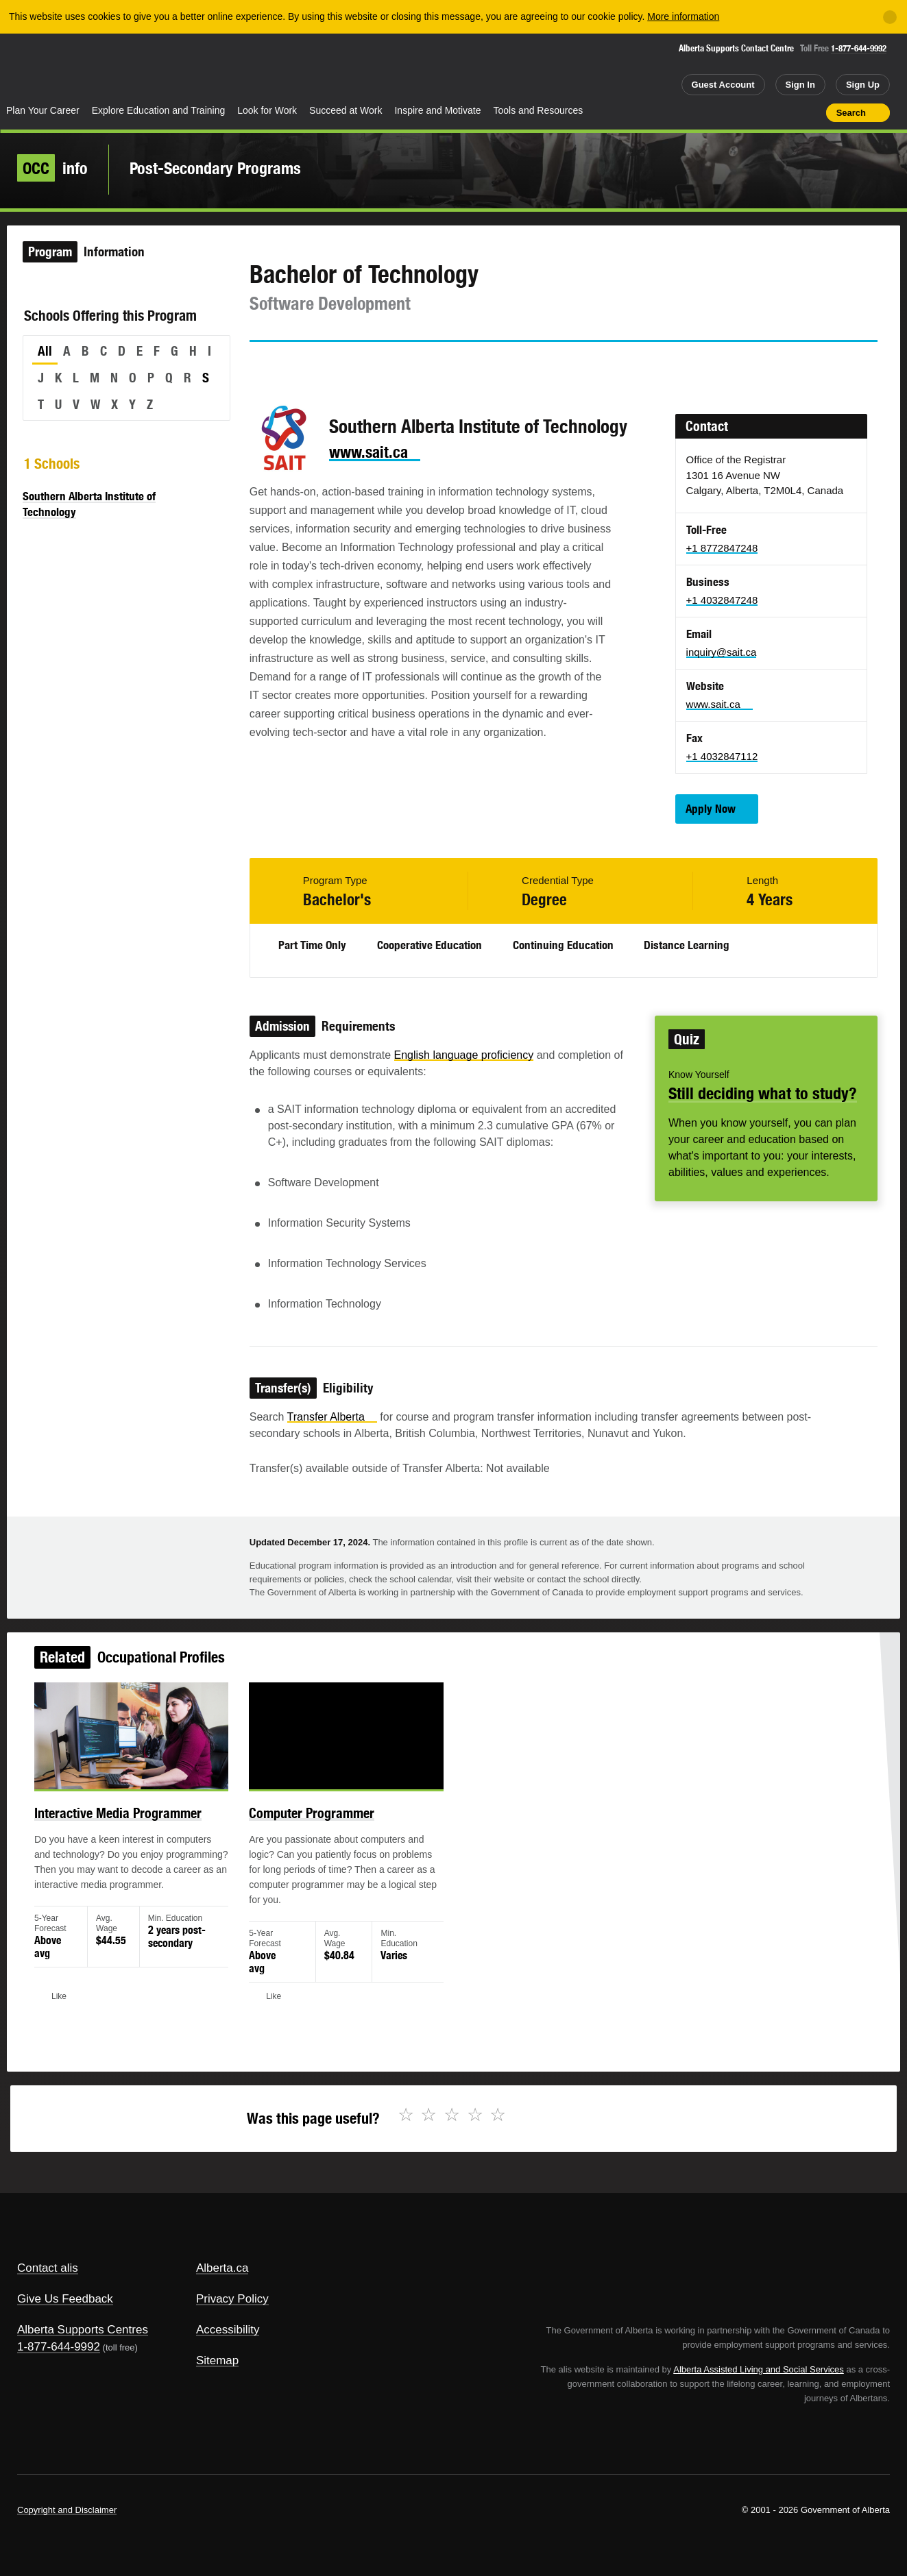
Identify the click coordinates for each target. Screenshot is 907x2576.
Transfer (332, 1417)
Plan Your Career (43, 110)
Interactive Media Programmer (147, 1828)
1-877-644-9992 (858, 48)
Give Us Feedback (65, 2298)
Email (376, 366)
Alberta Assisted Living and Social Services (758, 2369)
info (52, 167)
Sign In (800, 84)
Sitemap (217, 2360)
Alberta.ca (222, 2267)
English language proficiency (464, 1055)
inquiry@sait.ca (721, 652)
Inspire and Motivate (437, 110)
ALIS (147, 67)
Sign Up (863, 84)
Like (786, 112)
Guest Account (723, 84)
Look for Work (267, 110)
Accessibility (228, 2329)
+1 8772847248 (722, 548)
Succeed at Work (345, 110)
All (45, 350)
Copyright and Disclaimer (67, 2510)
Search (851, 113)
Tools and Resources (538, 110)
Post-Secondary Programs (215, 167)
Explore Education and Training (159, 110)
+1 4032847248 (722, 600)
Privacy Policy (232, 2298)
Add (762, 112)
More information (683, 16)
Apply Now (711, 808)
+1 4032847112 (722, 756)
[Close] (890, 17)
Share (737, 112)
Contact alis (47, 2267)
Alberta (54, 69)
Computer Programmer (324, 1828)
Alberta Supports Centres (82, 2329)
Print (811, 112)
